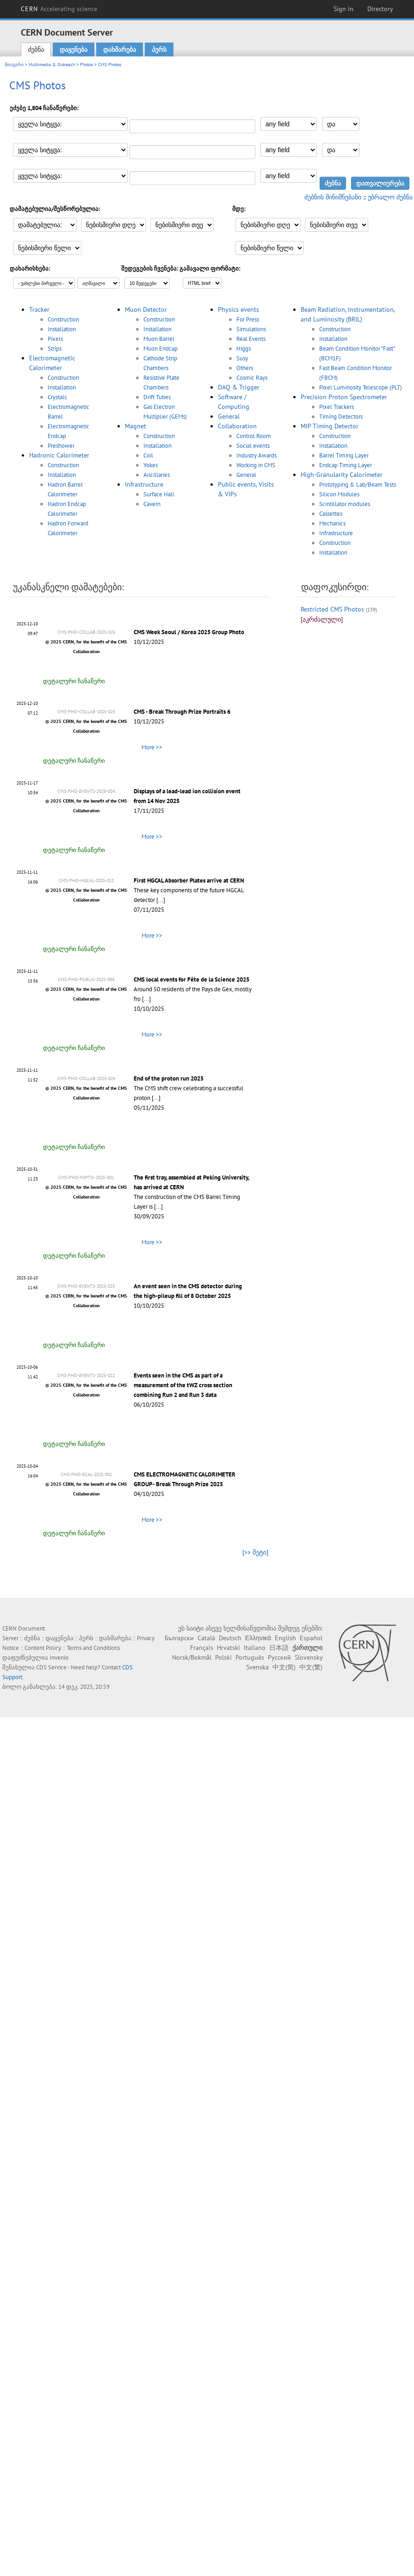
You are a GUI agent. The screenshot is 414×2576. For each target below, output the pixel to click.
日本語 (279, 1647)
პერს (159, 49)
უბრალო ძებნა (390, 197)
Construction (63, 319)
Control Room (253, 436)
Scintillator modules (344, 504)
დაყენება (73, 49)
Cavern (152, 504)
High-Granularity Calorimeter (342, 474)
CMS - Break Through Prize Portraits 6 (182, 712)
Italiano (255, 1647)
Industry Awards (256, 455)
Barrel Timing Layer (344, 455)
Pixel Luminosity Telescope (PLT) (360, 387)
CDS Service (51, 1667)
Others (244, 368)
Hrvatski (228, 1647)
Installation (62, 329)
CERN (59, 9)
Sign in (343, 9)
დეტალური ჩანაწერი (74, 681)
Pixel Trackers (336, 407)
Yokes (150, 465)
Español (311, 1638)
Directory (380, 9)
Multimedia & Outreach (52, 65)
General (229, 416)
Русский (279, 1657)
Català (206, 1638)
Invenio (58, 1658)
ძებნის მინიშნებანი (332, 197)
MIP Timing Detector (329, 426)
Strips (55, 348)
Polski (223, 1657)
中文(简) (284, 1667)
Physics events (238, 309)
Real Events (251, 339)
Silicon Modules (339, 494)
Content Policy (43, 1648)
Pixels (55, 339)
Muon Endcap (160, 348)
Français (201, 1647)
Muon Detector (146, 309)
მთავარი (14, 65)
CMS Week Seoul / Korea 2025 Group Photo (189, 632)
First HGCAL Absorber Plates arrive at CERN (189, 880)
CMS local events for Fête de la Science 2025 (191, 979)
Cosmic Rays (251, 378)
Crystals (57, 397)
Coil (148, 455)
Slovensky (308, 1657)
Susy (242, 358)
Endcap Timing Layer (345, 465)
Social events (253, 446)
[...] (160, 900)
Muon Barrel (158, 339)
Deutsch (230, 1638)
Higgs (243, 348)
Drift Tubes (157, 397)
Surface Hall (158, 494)
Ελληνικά (258, 1638)
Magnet (135, 426)
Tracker (39, 309)
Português (249, 1657)
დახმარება (119, 49)
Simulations (251, 329)
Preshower (61, 446)
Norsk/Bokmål (191, 1657)
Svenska (257, 1667)
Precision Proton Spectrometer (344, 397)
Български (179, 1638)
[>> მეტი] (255, 1552)
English (285, 1638)
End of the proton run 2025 (169, 1078)
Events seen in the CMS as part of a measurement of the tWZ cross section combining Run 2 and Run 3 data (183, 1385)
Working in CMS (255, 465)
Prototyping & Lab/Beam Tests (357, 484)
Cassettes (330, 514)
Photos (86, 65)
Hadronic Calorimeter (59, 455)
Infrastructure (144, 484)
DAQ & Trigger (239, 387)
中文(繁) (310, 1667)
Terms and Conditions (93, 1648)
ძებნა (36, 49)
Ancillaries (156, 475)
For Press (247, 319)
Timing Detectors (341, 416)
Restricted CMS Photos (332, 609)
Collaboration (237, 426)
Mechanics (332, 523)
